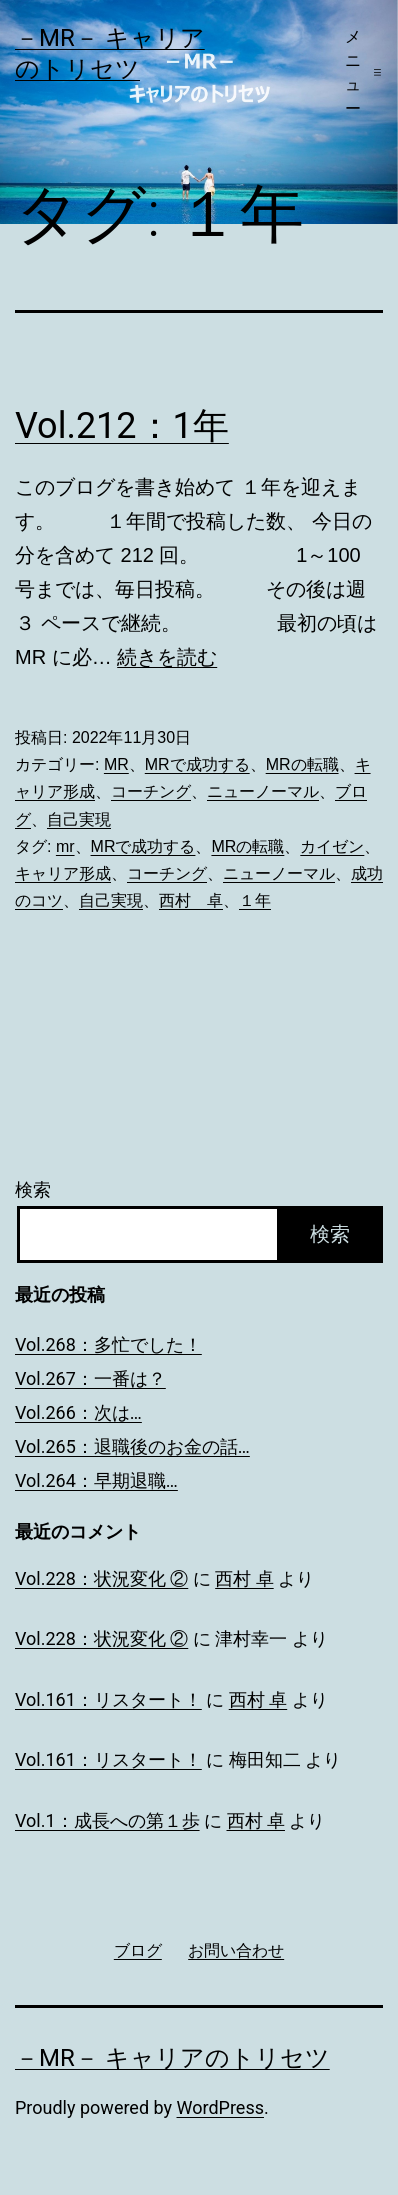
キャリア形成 (63, 873)
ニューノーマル (263, 791)
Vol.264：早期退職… (96, 1480)
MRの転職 (302, 764)
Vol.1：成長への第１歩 (107, 1820)
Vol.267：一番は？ (90, 1378)
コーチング (151, 791)
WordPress (220, 2107)
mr (65, 846)
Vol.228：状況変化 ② (101, 1578)
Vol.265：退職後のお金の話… (132, 1446)
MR (116, 764)
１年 (255, 900)
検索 (33, 1189)
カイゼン (332, 846)
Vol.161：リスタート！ (108, 1699)
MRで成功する (197, 764)
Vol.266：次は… (78, 1412)
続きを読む (167, 657)
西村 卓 (191, 900)
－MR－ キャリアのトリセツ (172, 2058)
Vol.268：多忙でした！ (108, 1344)
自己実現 (79, 819)
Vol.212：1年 (122, 426)
